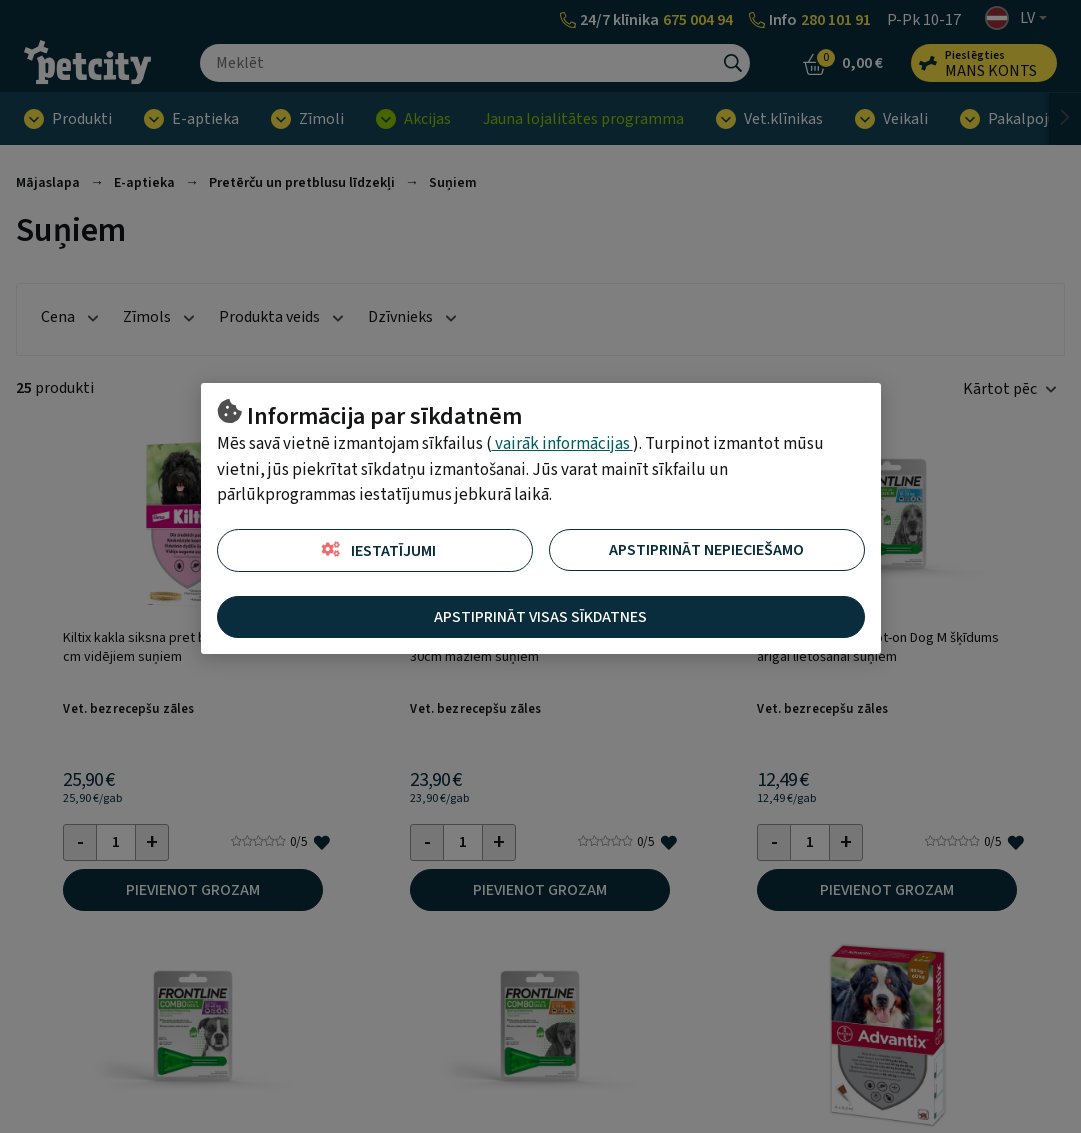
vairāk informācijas (562, 444)
